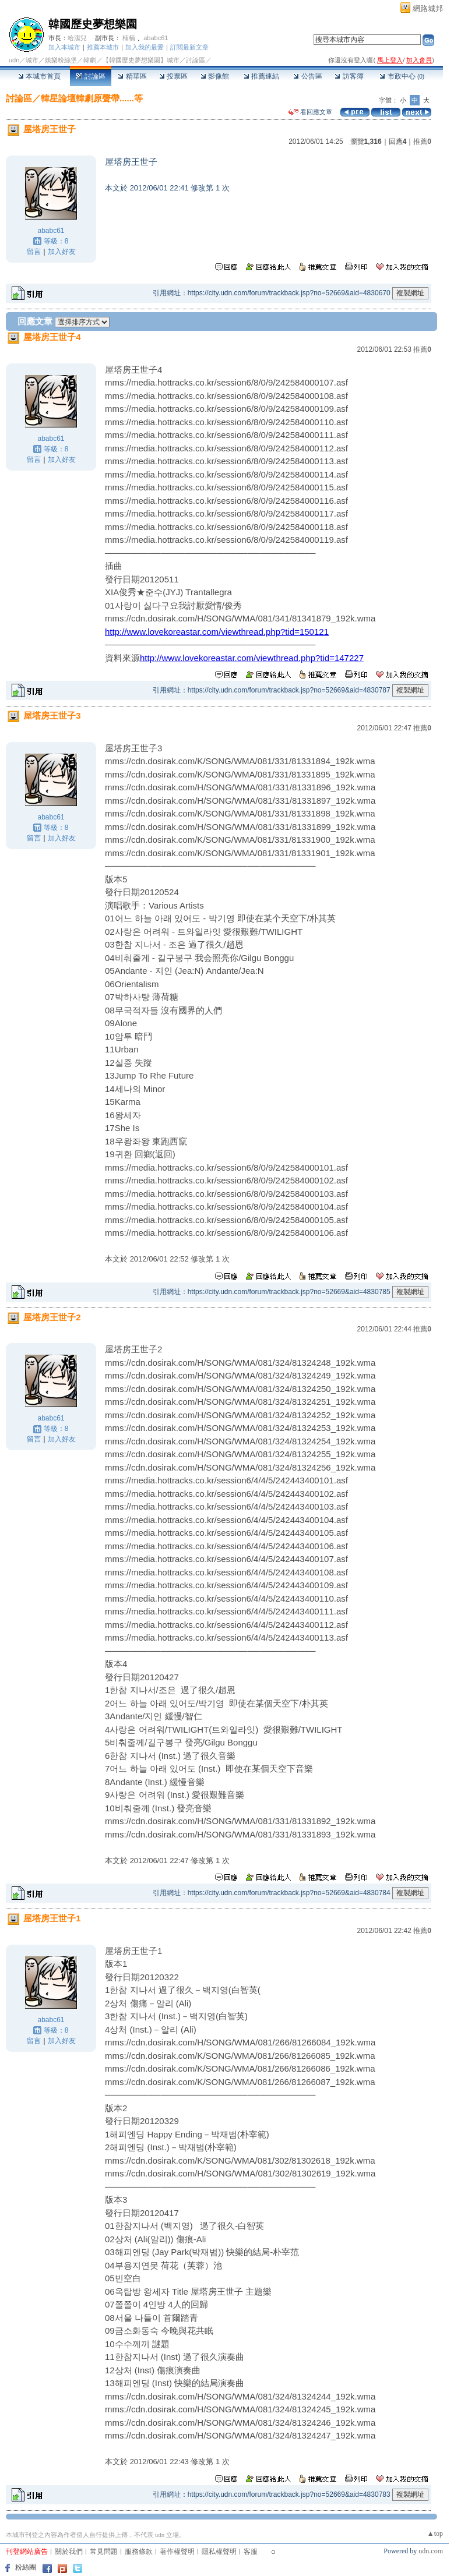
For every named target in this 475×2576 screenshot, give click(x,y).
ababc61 (155, 37)
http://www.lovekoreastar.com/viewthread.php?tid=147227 (252, 658)
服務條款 (139, 2551)
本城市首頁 (39, 76)
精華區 (132, 76)
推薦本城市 (103, 47)
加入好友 (62, 252)
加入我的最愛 (144, 47)
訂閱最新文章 (189, 47)
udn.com (430, 2551)
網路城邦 (428, 8)
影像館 (214, 76)
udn (14, 59)
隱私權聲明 (219, 2551)
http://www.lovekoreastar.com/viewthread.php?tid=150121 (217, 632)
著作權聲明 (177, 2551)
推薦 (422, 141)
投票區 (173, 76)
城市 (32, 59)
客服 (251, 2551)
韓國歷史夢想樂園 (92, 24)
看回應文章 (310, 111)
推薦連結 (261, 76)
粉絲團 (25, 2567)
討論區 (90, 76)
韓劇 (89, 59)
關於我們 (69, 2551)
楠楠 (128, 37)
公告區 (307, 76)
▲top (435, 2533)
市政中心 (401, 76)
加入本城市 (64, 47)
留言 (34, 252)
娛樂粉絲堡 (61, 59)
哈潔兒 (77, 37)
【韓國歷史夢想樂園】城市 (141, 59)
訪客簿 (349, 76)
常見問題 (104, 2551)
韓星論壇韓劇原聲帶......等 (92, 98)
